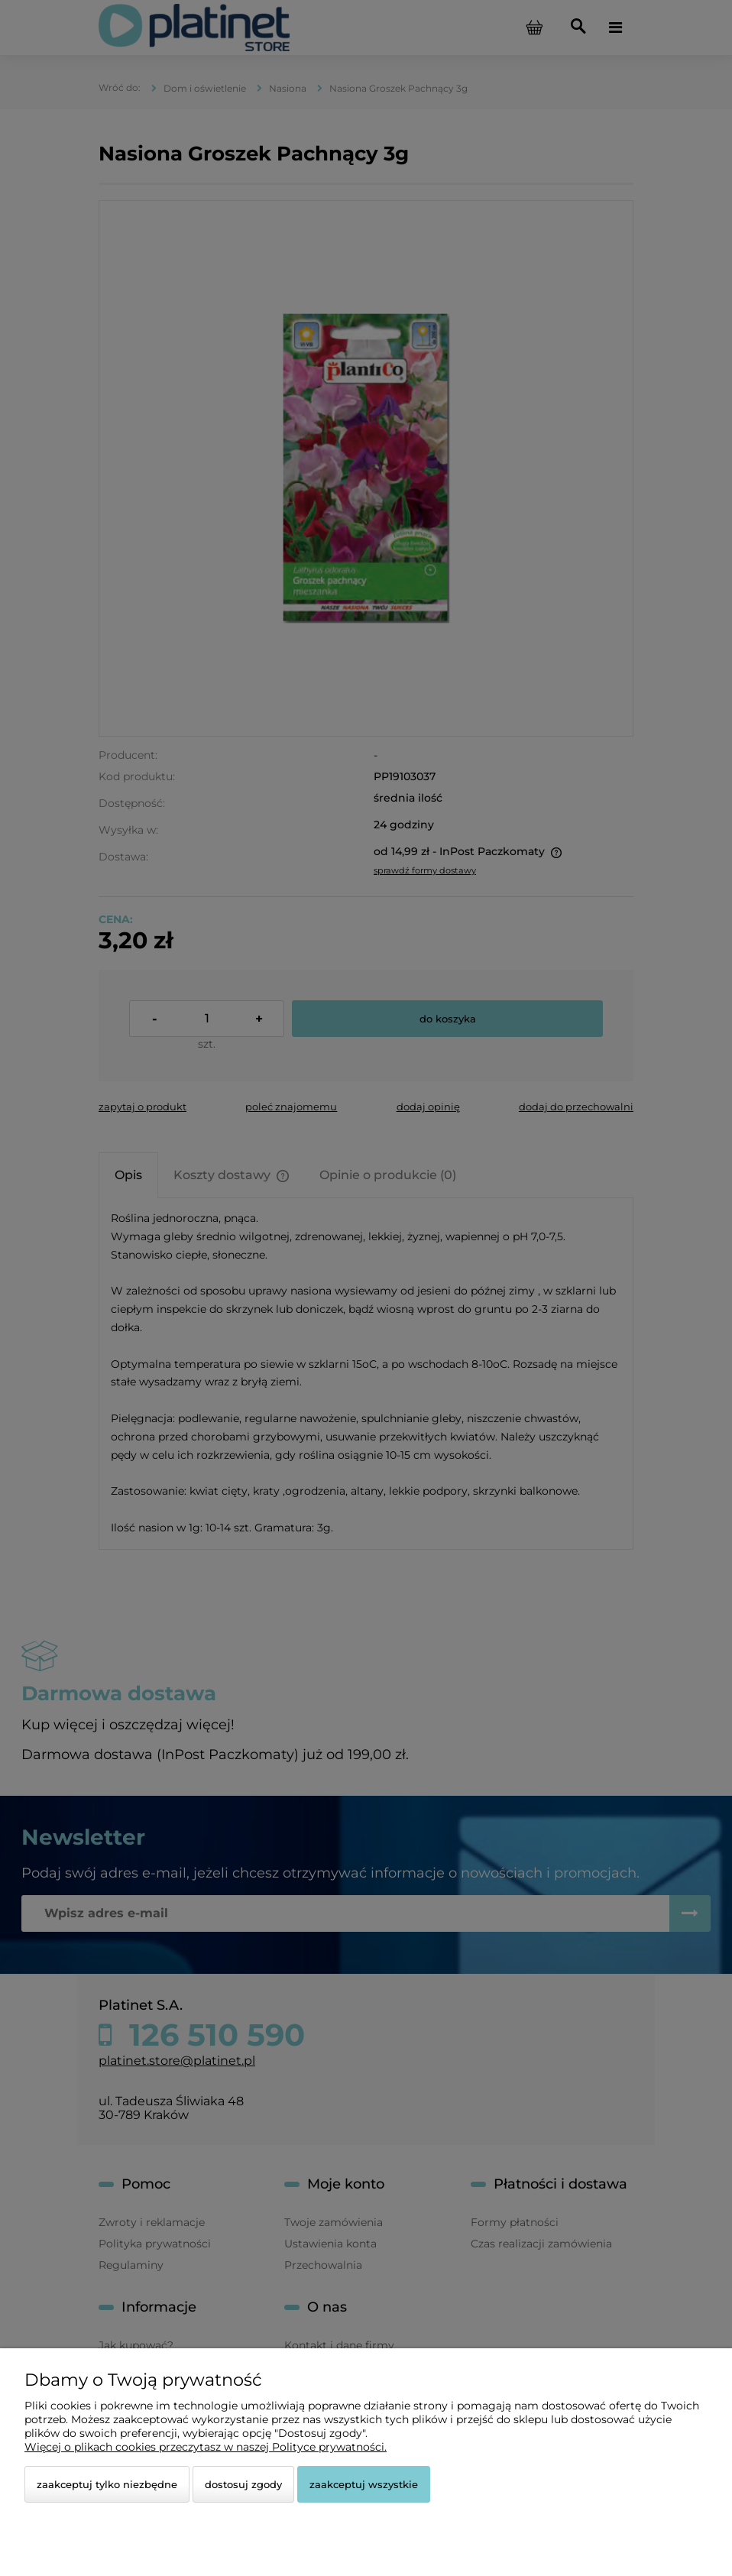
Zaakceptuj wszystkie (363, 2484)
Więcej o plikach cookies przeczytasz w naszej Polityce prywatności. (205, 2447)
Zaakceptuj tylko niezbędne (107, 2484)
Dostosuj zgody (243, 2484)
